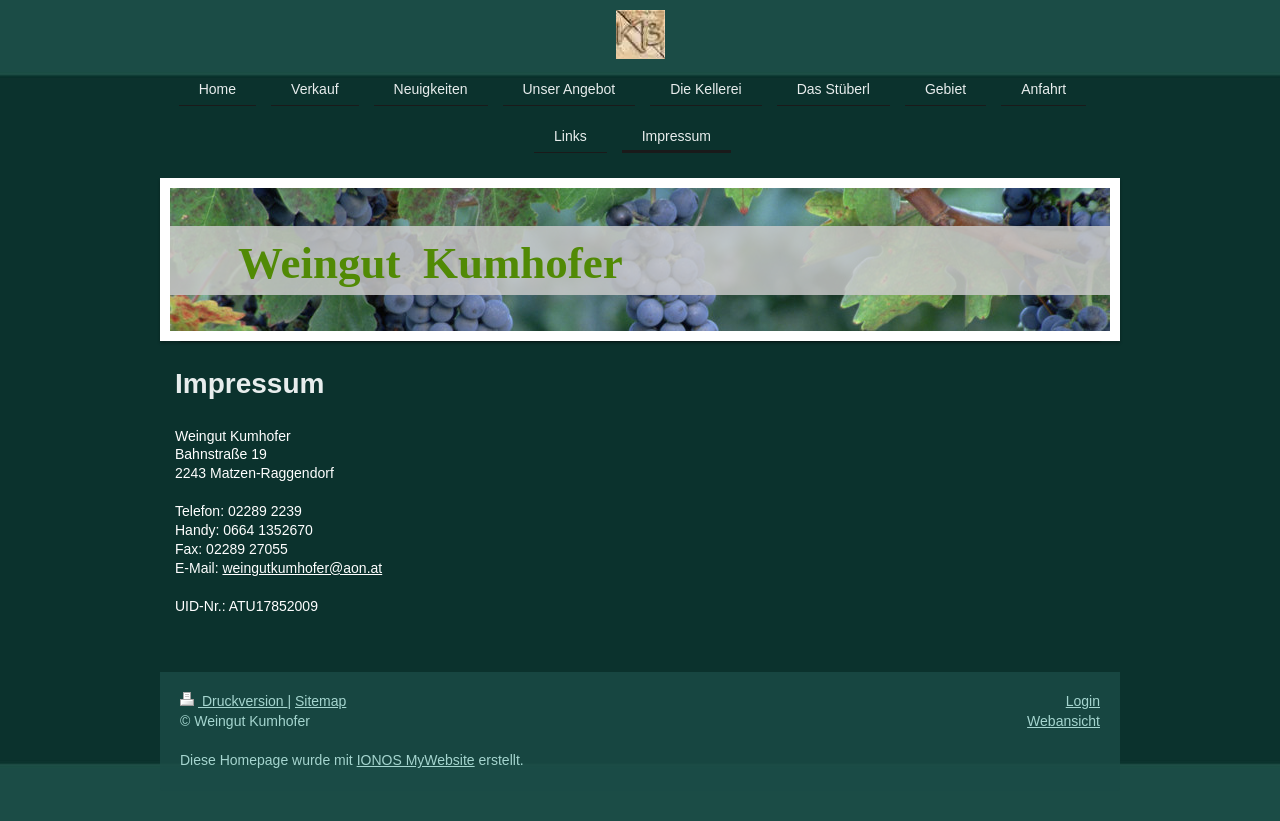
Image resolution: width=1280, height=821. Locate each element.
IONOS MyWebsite (416, 760)
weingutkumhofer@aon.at (302, 568)
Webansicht (1063, 721)
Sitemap (320, 701)
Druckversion (233, 701)
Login (1083, 701)
